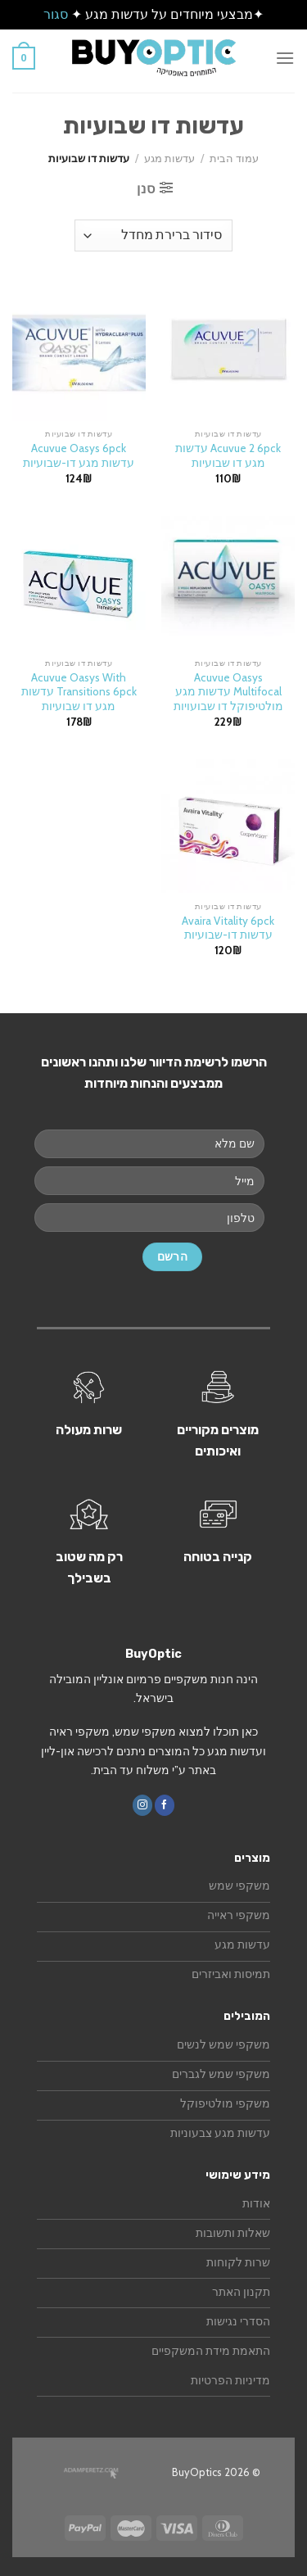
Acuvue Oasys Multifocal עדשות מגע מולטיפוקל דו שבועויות (228, 692)
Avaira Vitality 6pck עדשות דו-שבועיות (228, 928)
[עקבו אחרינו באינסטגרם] (142, 1805)
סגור (55, 14)
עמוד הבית (234, 158)
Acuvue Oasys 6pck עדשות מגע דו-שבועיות (78, 455)
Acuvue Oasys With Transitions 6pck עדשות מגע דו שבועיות (79, 692)
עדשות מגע (169, 158)
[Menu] (285, 58)
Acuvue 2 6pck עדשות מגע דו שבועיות (228, 455)
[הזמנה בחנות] (153, 235)
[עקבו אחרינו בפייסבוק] (164, 1805)
